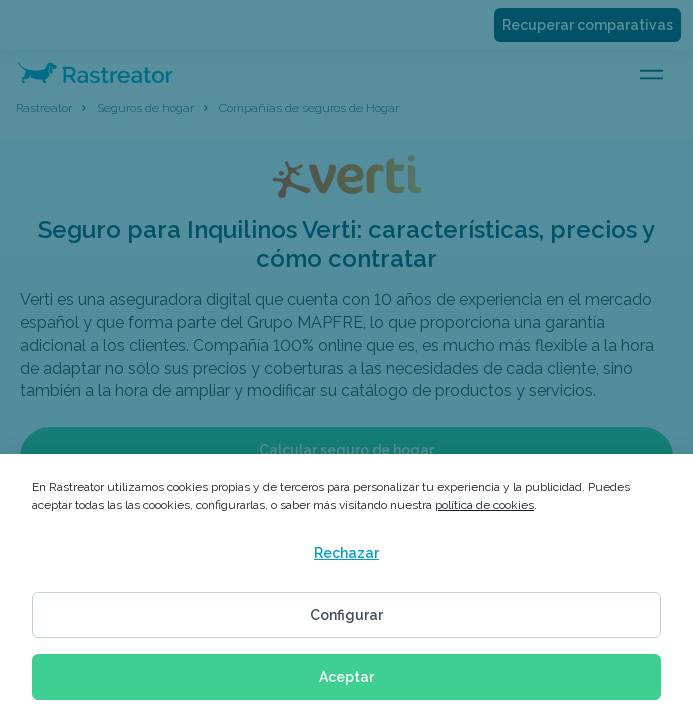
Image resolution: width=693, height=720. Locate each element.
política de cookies (484, 505)
